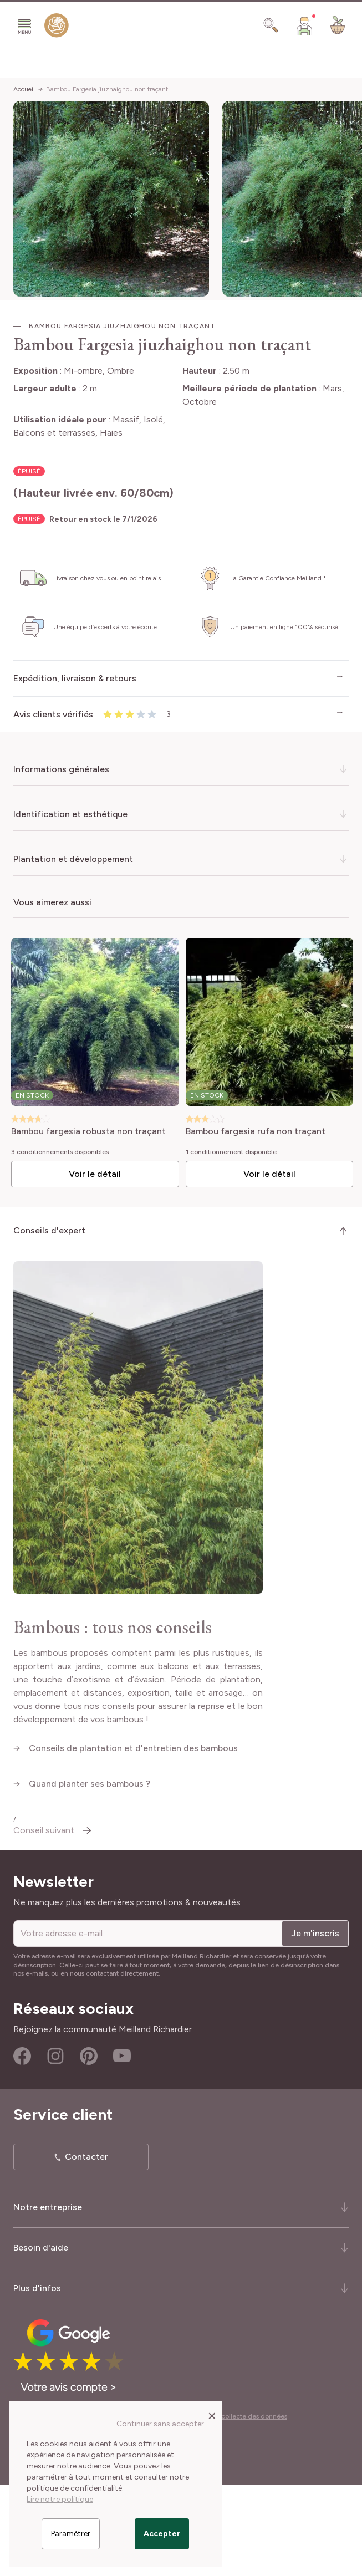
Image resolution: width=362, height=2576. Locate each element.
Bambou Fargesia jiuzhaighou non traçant (107, 89)
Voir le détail (95, 1174)
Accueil (24, 89)
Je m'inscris (315, 2024)
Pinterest (89, 2147)
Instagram (55, 2147)
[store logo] (56, 27)
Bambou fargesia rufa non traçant (255, 1131)
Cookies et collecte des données (237, 2507)
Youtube (122, 2147)
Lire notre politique (60, 2499)
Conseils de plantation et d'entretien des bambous (134, 1849)
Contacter (86, 2247)
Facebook (22, 2147)
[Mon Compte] (304, 25)
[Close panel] (212, 2415)
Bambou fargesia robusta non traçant (88, 1131)
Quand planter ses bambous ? (90, 1884)
